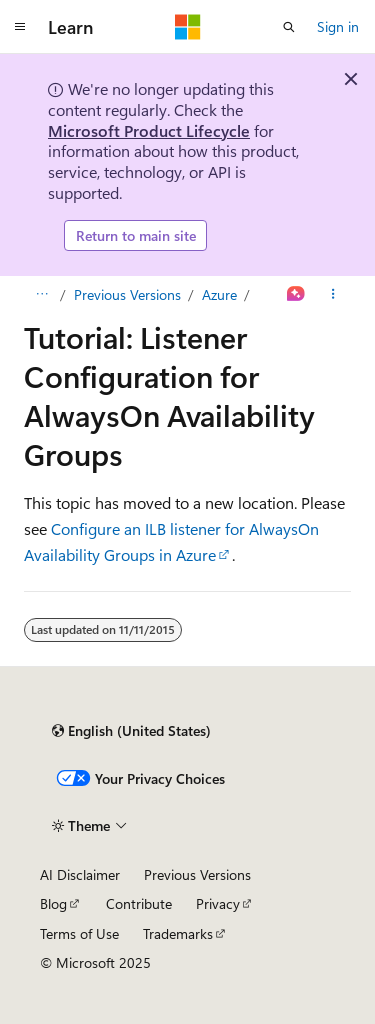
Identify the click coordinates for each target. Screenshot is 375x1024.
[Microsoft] (188, 27)
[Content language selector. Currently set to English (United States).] (131, 731)
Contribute (139, 903)
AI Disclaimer (80, 874)
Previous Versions (127, 294)
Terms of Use (79, 933)
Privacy (218, 903)
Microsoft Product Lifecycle (149, 130)
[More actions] (333, 295)
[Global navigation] (20, 27)
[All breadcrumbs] (41, 295)
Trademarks (178, 933)
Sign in (338, 26)
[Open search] (289, 27)
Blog (53, 903)
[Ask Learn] (296, 295)
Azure (219, 294)
